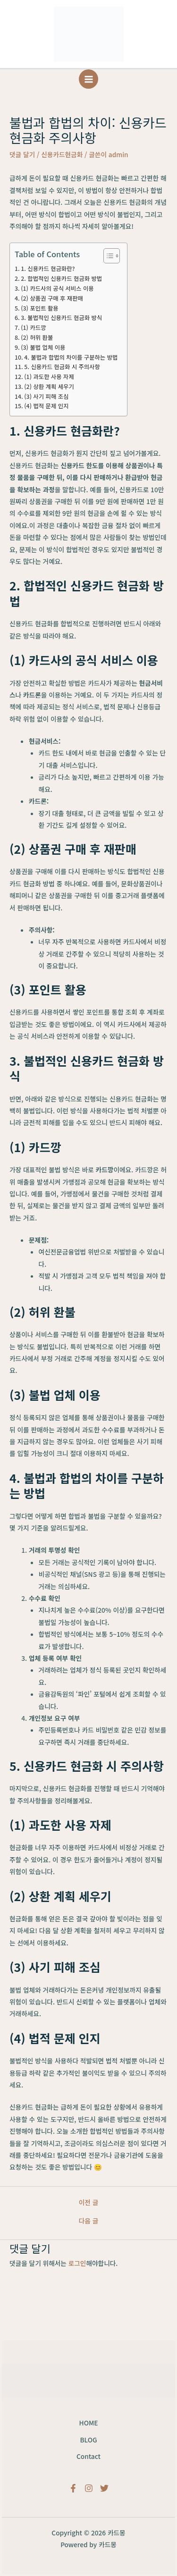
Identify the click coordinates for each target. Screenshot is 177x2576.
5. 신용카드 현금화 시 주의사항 (62, 366)
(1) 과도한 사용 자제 (49, 376)
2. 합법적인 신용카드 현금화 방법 (61, 278)
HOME (88, 2422)
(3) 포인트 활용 (39, 308)
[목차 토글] (107, 256)
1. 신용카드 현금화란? (48, 268)
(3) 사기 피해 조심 (46, 396)
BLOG (88, 2439)
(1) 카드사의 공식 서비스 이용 (57, 288)
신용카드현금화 (62, 154)
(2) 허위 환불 (37, 337)
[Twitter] (104, 2488)
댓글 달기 (22, 154)
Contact (88, 2456)
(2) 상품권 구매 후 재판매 (52, 298)
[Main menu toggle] (88, 79)
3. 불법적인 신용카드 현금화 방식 (61, 317)
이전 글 (89, 2202)
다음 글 (89, 2221)
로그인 (77, 2263)
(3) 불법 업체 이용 (43, 347)
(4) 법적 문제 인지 (46, 406)
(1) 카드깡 (33, 327)
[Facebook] (73, 2488)
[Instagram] (88, 2488)
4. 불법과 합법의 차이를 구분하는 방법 (71, 357)
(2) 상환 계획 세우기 (49, 386)
